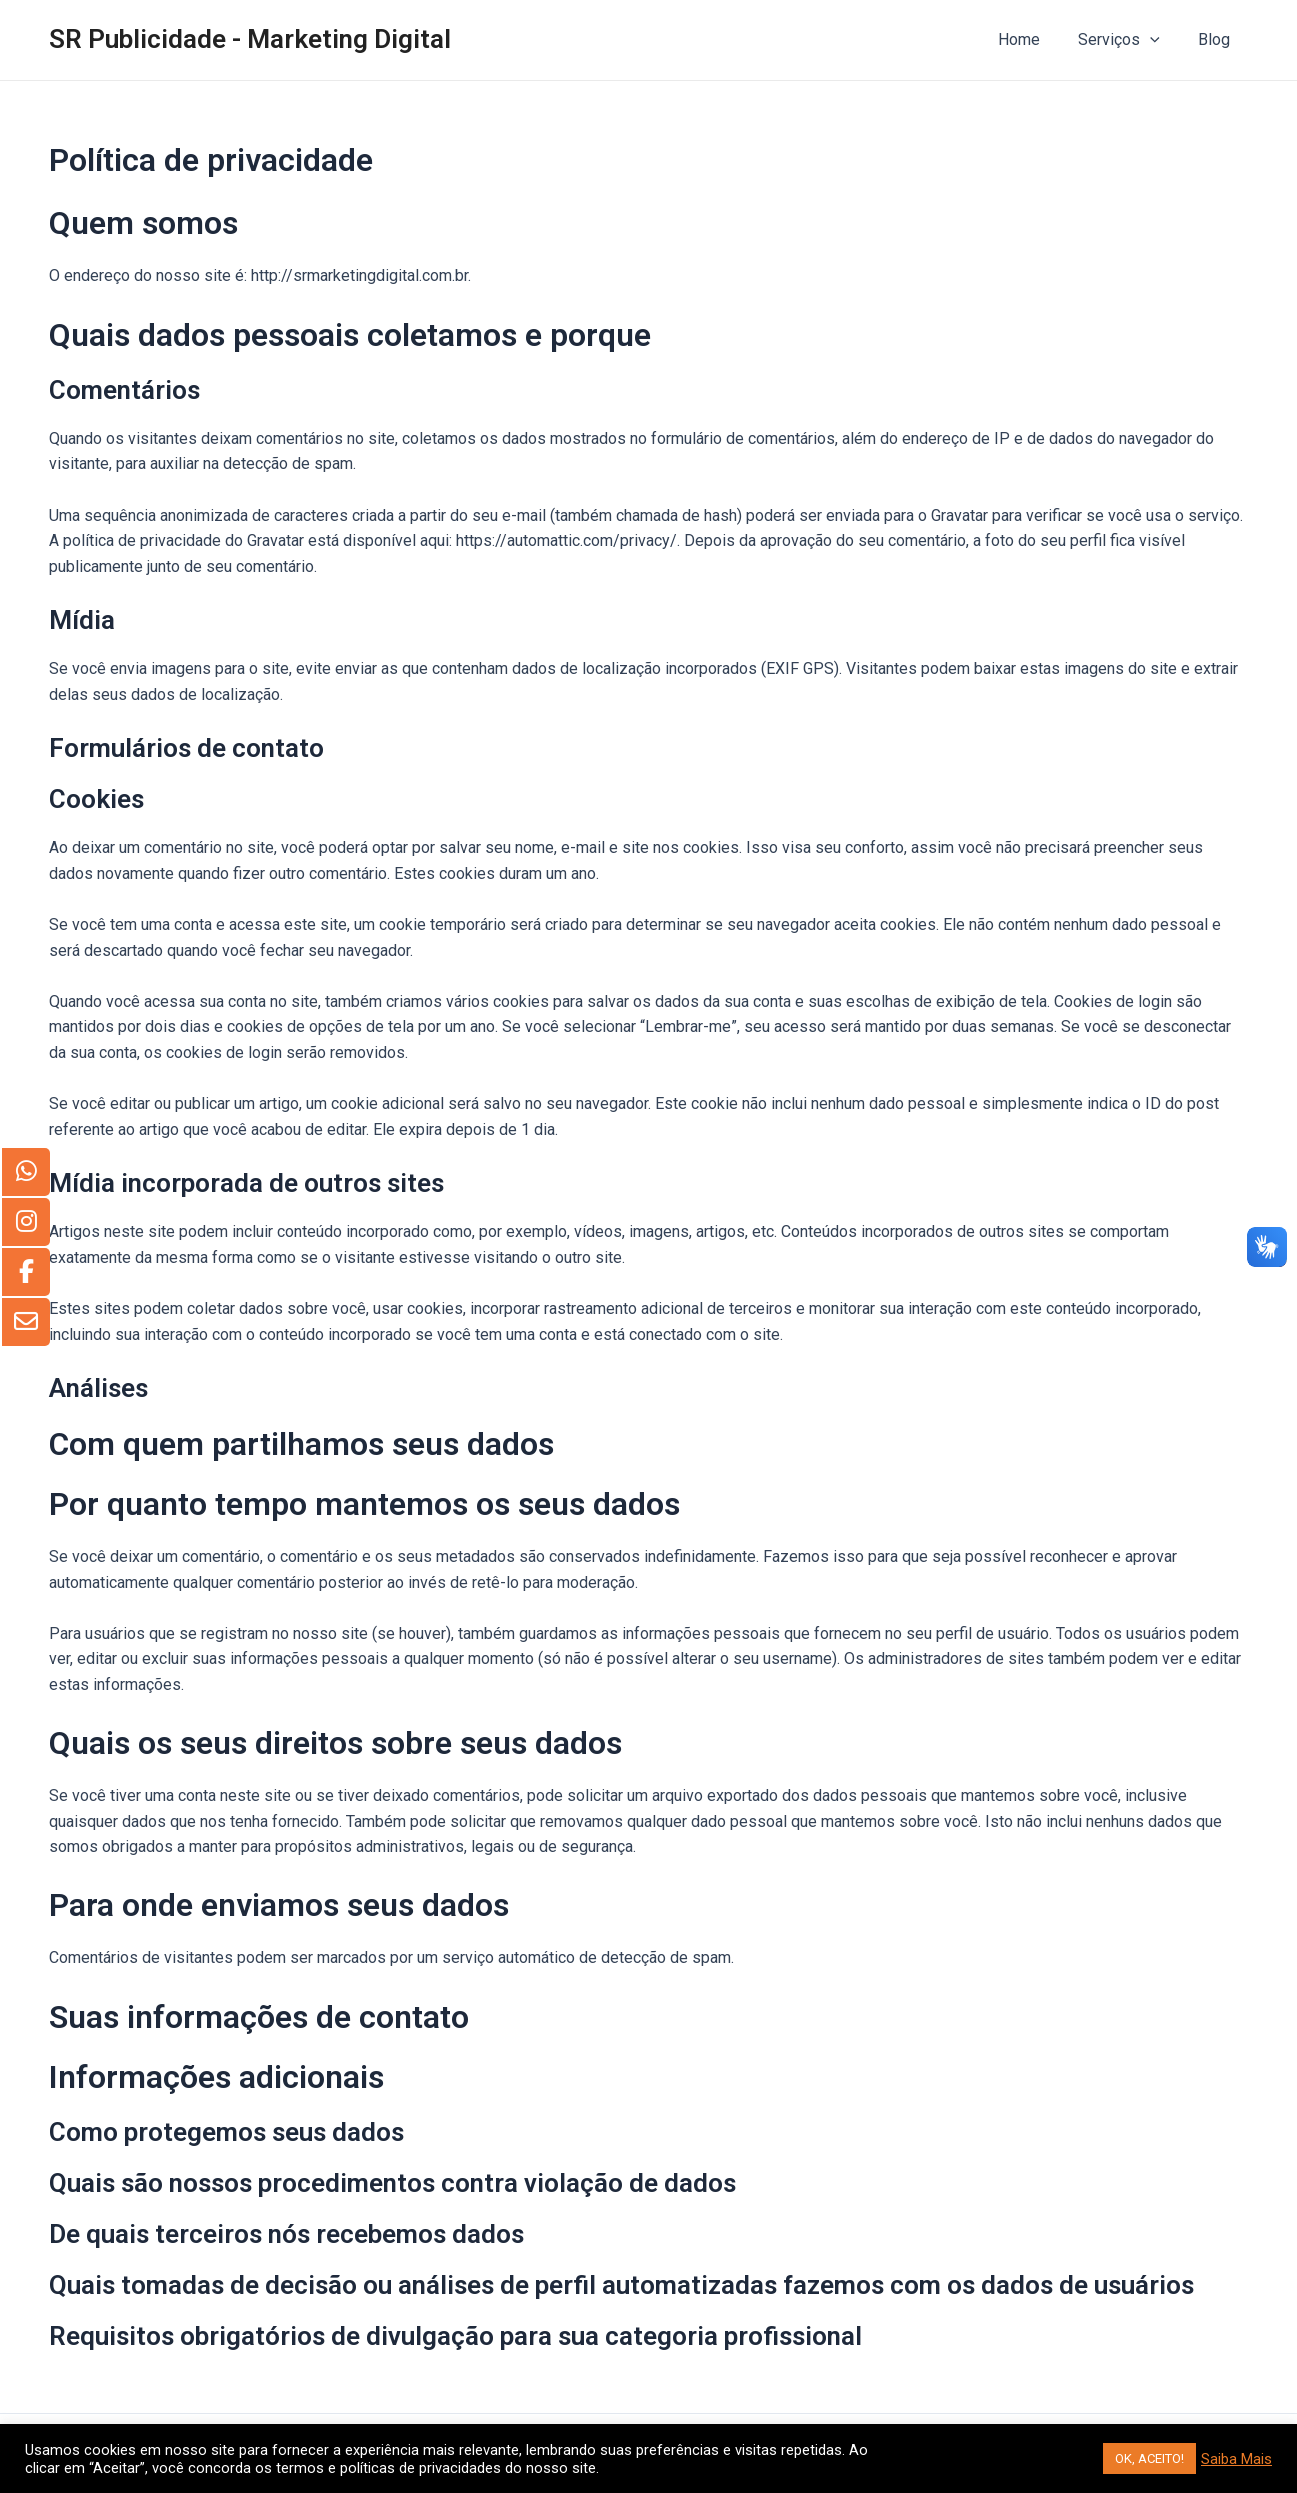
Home (1034, 39)
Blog (1217, 39)
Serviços (1128, 40)
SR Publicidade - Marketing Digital (250, 39)
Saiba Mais (1236, 2459)
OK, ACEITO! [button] (1149, 2458)
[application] (1159, 40)
